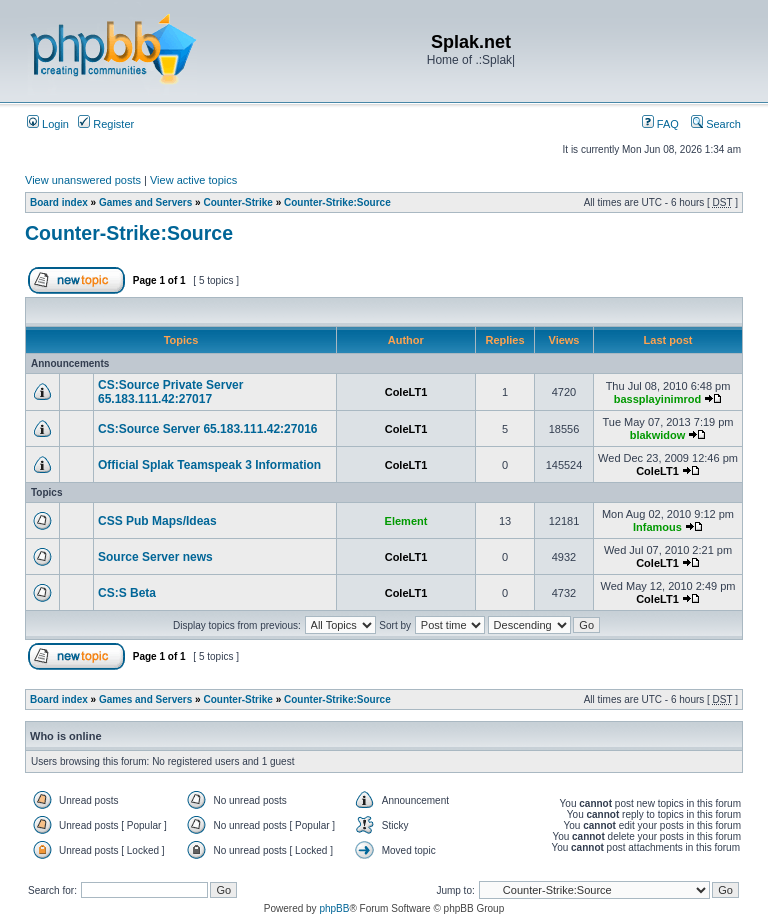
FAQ (660, 124)
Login (48, 124)
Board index (59, 202)
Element (406, 521)
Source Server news (155, 557)
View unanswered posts (83, 180)
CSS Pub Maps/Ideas (157, 521)
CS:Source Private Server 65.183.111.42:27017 (170, 392)
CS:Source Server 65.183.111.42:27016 (208, 429)
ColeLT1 (406, 392)
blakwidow (658, 435)
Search (716, 124)
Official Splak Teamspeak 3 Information (209, 465)
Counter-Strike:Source (337, 202)
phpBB (334, 908)
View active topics (193, 180)
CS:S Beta (127, 593)
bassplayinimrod (657, 399)
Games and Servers (145, 202)
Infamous (657, 527)
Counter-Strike (237, 202)
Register (106, 124)
